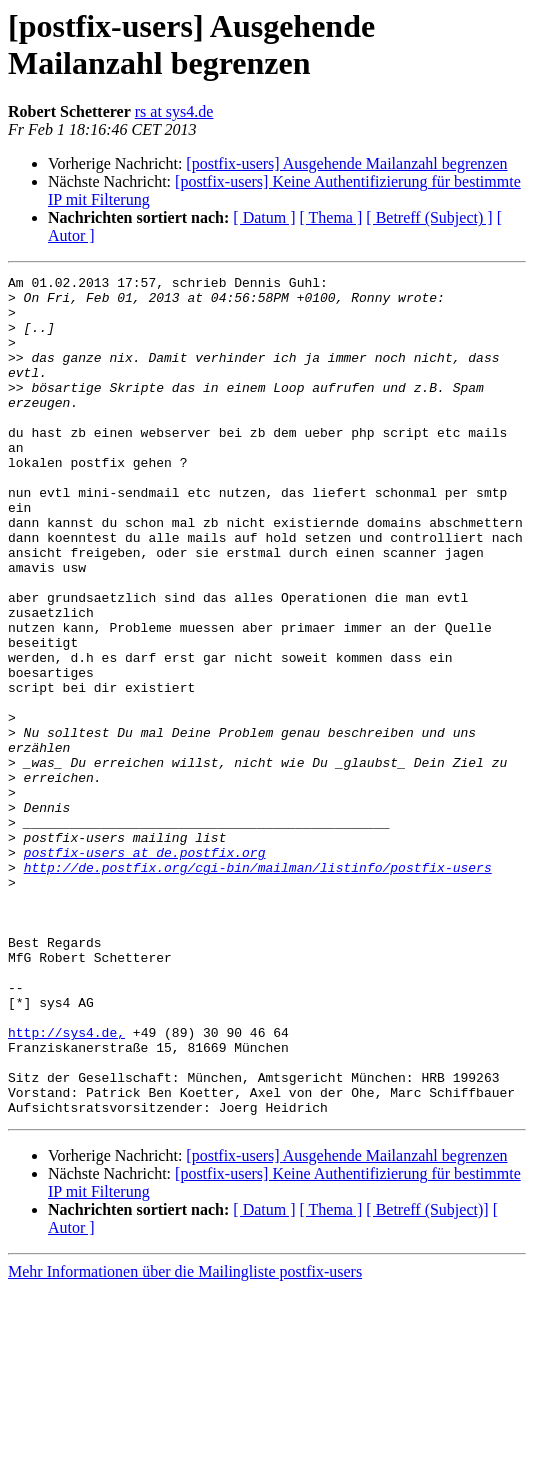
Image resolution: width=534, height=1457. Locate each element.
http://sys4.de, (66, 1185)
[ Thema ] (331, 217)
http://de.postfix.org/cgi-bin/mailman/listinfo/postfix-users (258, 987)
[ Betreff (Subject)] (427, 1377)
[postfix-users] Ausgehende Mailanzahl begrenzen (346, 163)
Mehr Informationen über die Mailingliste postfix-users (185, 1439)
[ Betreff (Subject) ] (429, 217)
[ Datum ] (264, 217)
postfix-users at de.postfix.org (145, 969)
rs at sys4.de (174, 111)
